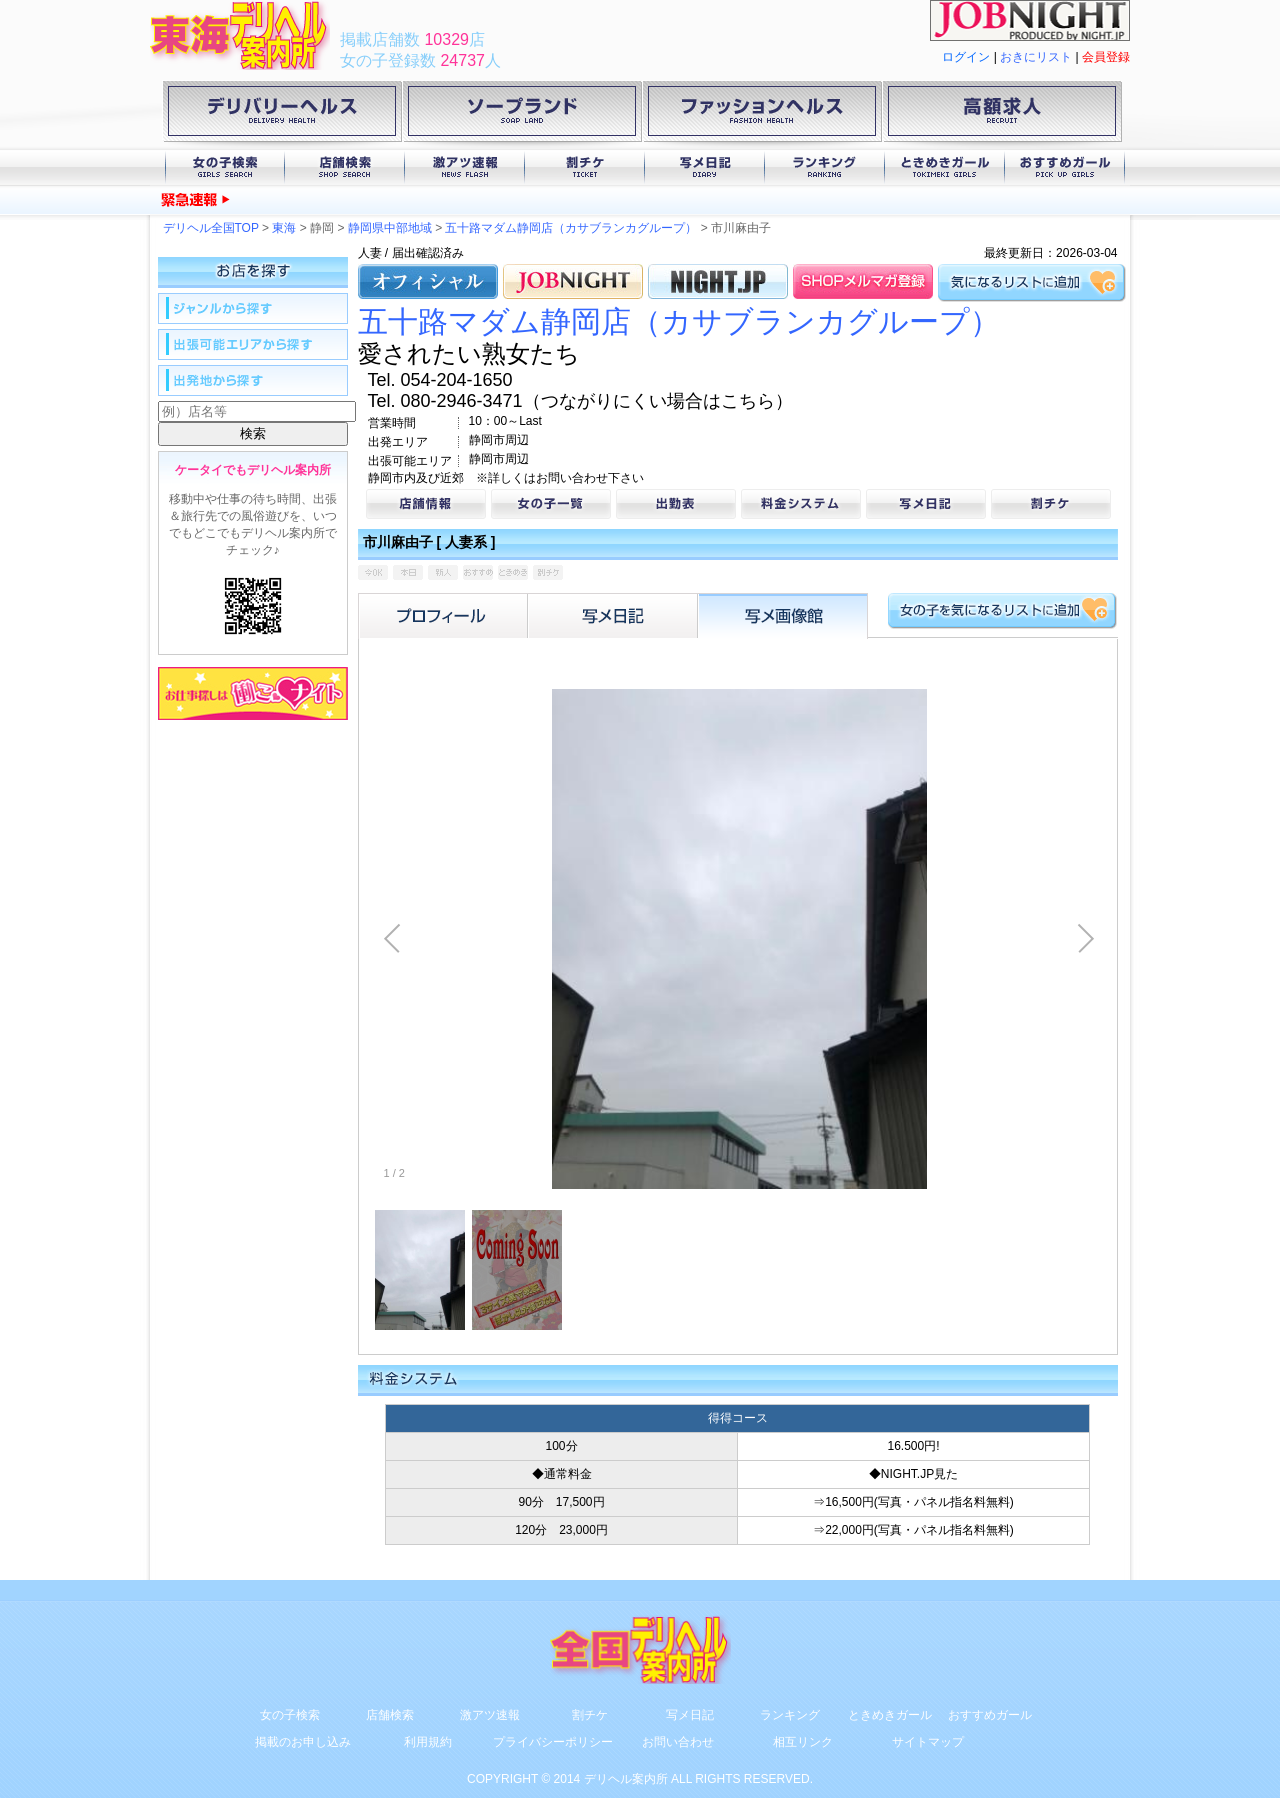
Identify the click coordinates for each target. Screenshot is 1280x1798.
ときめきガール (945, 167)
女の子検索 (225, 167)
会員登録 (1106, 57)
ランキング (825, 167)
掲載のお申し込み (303, 1742)
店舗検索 (345, 167)
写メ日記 (705, 167)
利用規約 (428, 1742)
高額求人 (1002, 115)
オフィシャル (428, 281)
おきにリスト (1036, 57)
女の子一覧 (551, 504)
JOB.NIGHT (573, 281)
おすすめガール (1065, 167)
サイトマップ (928, 1742)
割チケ (585, 167)
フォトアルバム (783, 616)
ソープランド (522, 115)
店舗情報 (426, 504)
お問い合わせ (678, 1742)
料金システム (801, 504)
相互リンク (803, 1742)
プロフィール (443, 616)
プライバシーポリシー (553, 1742)
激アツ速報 (465, 167)
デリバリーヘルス (282, 115)
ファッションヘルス (762, 115)
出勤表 (676, 504)
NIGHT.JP (718, 281)
